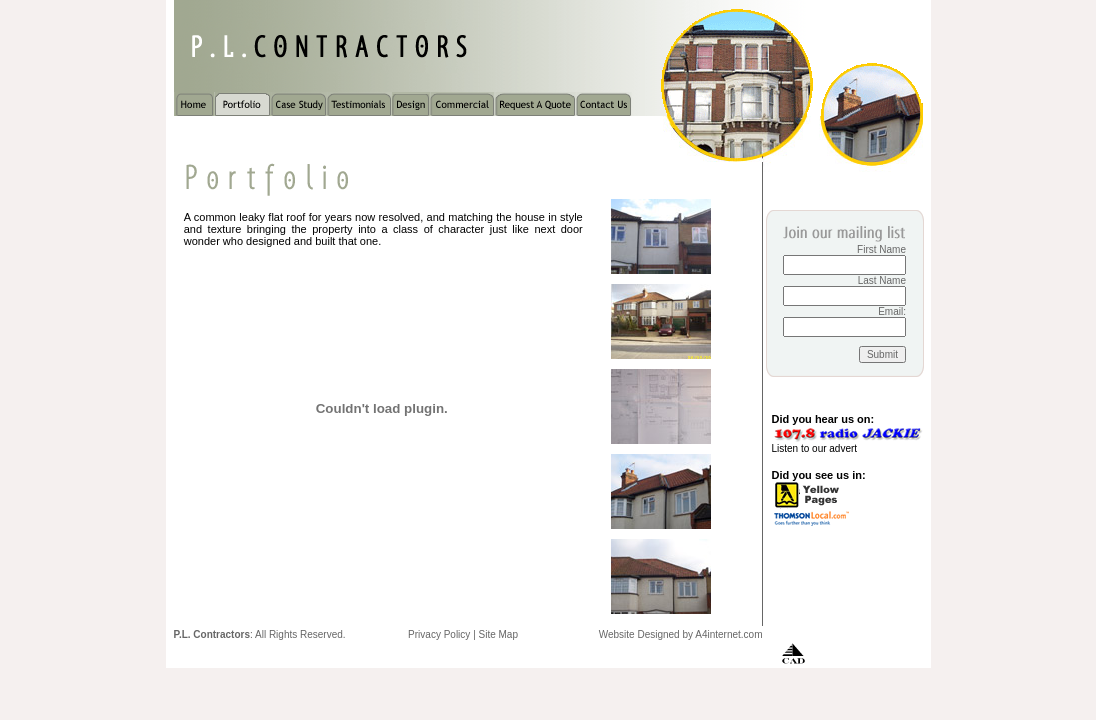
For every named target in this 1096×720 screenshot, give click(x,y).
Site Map (498, 634)
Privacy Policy (439, 634)
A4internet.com (728, 634)
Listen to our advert (815, 448)
